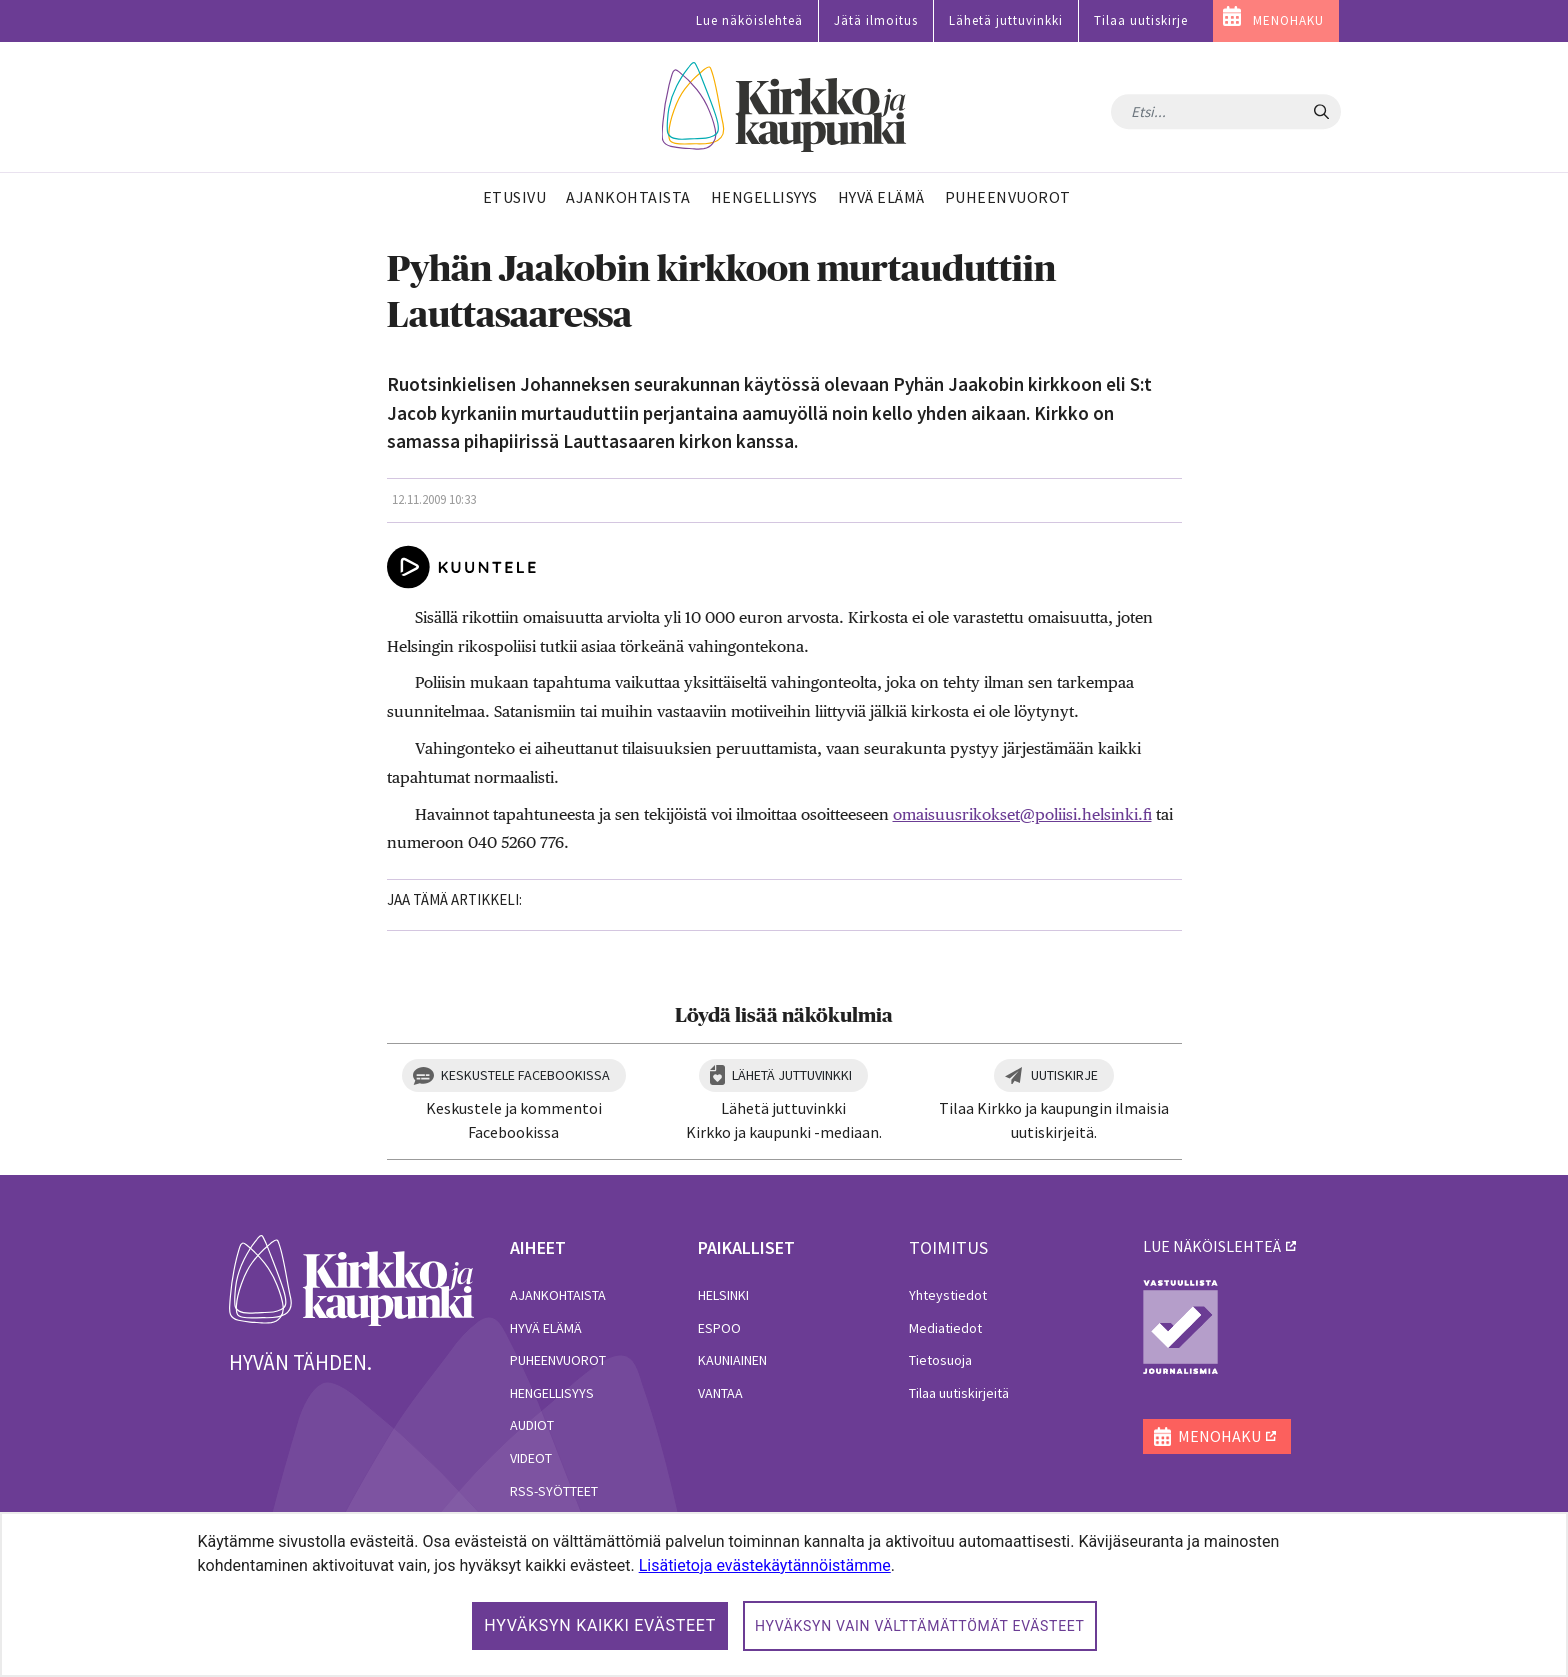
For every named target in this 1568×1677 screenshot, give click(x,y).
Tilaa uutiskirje (1141, 20)
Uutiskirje (1064, 1075)
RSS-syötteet (554, 1491)
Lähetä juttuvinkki (1006, 20)
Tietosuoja (940, 1360)
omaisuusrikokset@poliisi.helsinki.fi (1022, 814)
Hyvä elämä (546, 1328)
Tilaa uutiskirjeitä (959, 1393)
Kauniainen (732, 1360)
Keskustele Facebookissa (525, 1075)
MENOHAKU (1288, 20)
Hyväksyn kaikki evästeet (600, 1625)
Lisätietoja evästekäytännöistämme (765, 1565)
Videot (531, 1458)
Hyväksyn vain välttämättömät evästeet (920, 1626)
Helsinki (723, 1295)
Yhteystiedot (948, 1295)
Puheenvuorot (558, 1360)
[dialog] (784, 1594)
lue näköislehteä (1212, 1246)
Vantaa (720, 1393)
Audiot (532, 1425)
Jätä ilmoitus (876, 20)
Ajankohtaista (558, 1295)
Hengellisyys (552, 1393)
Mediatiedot (945, 1328)
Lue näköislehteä (749, 20)
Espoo (719, 1328)
